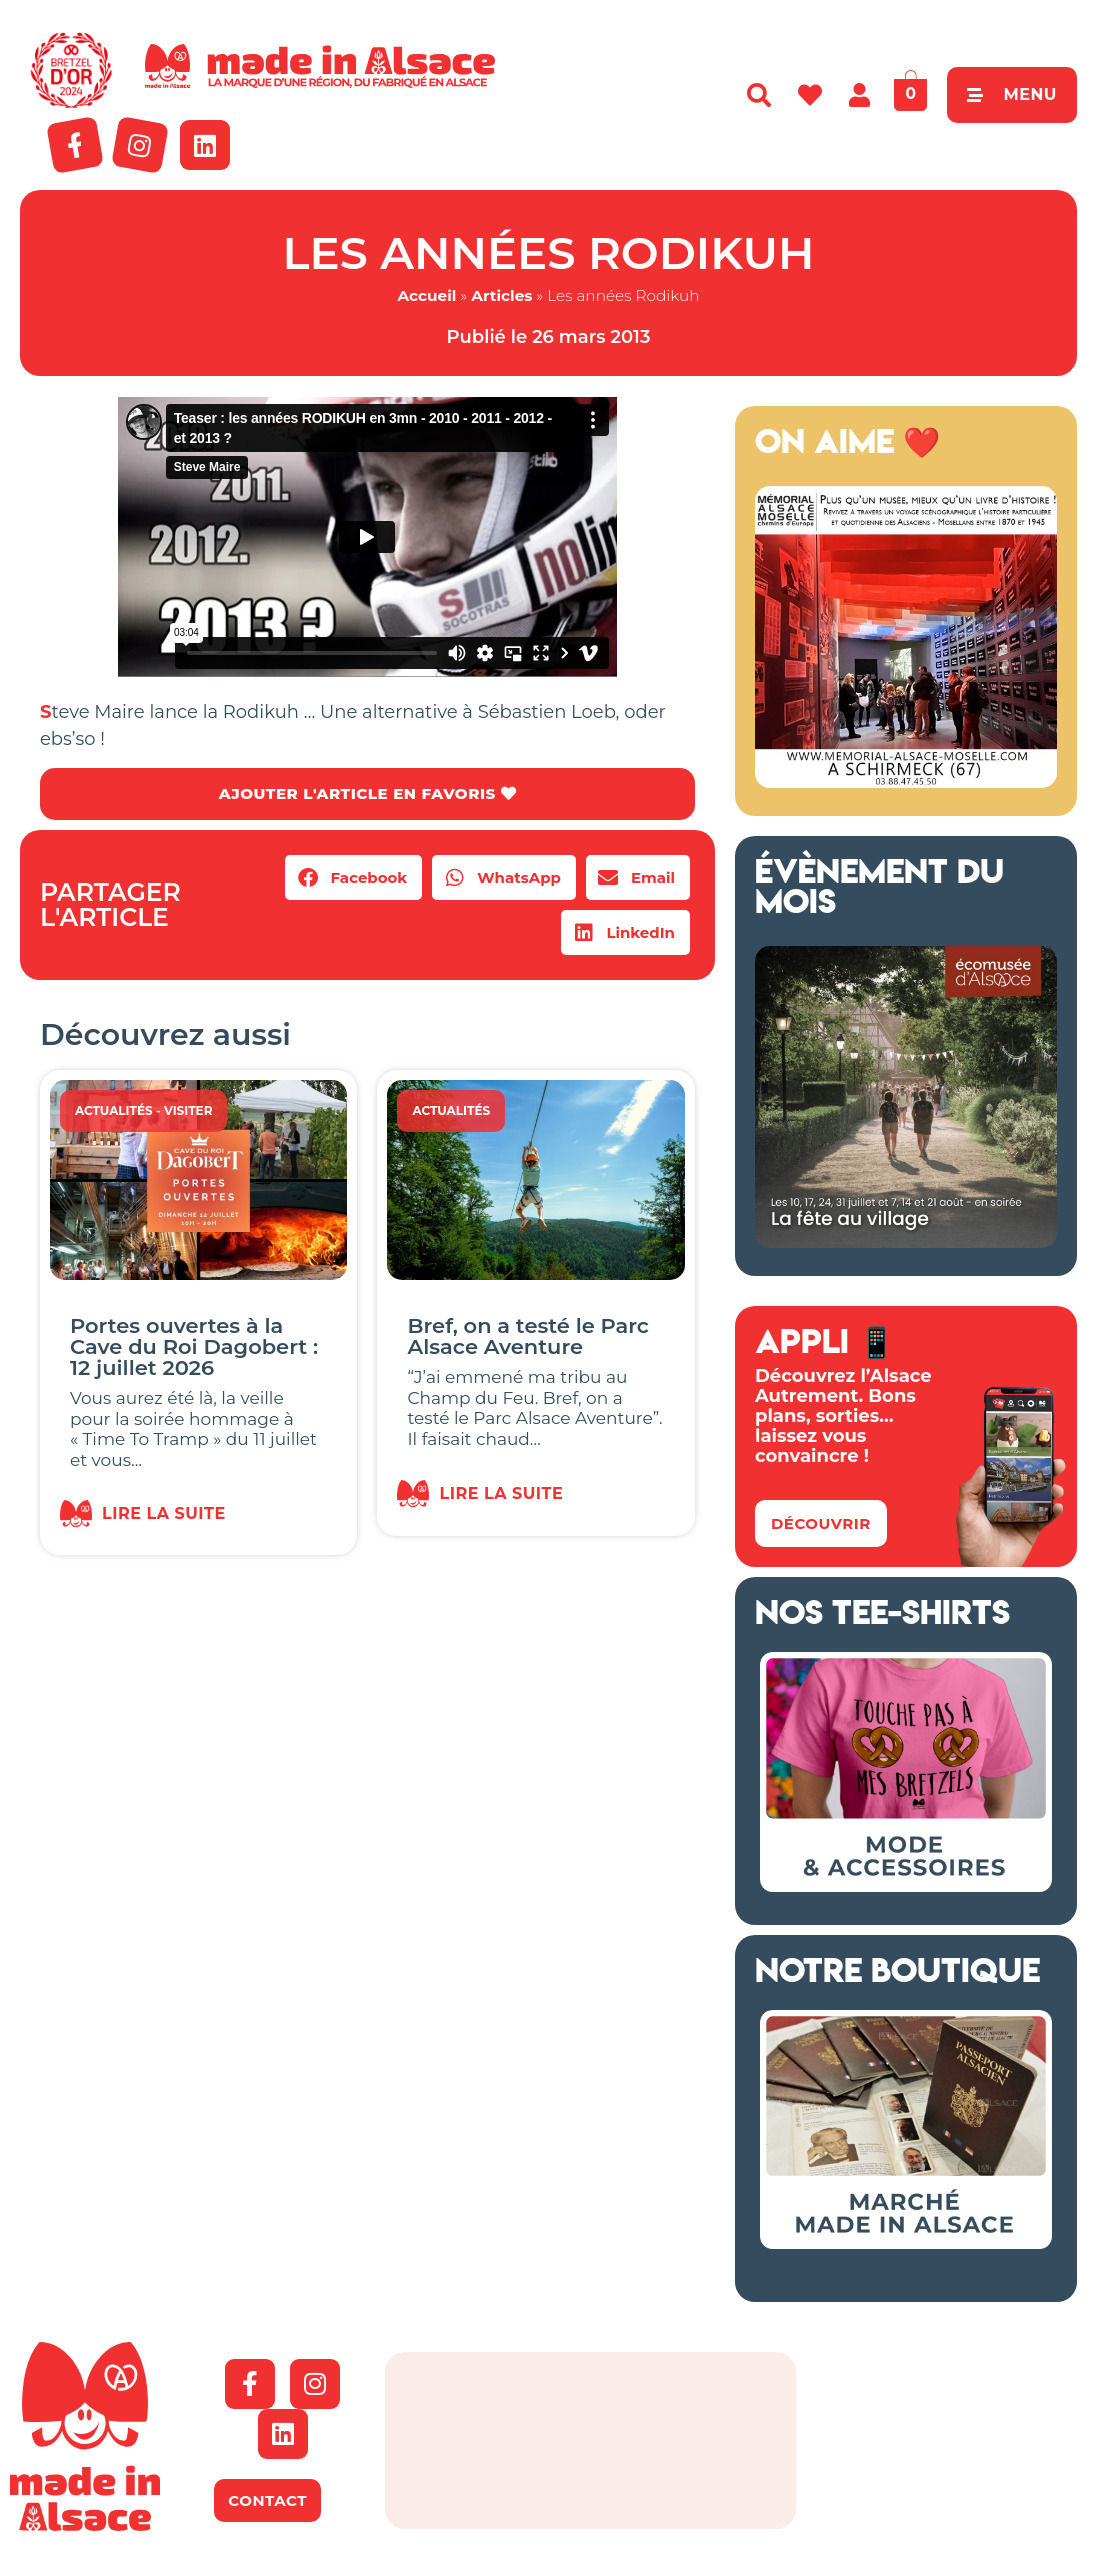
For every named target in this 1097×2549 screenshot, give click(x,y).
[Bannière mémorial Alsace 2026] (906, 782)
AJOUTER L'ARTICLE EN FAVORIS (367, 794)
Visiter (188, 1112)
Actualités (114, 1112)
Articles (501, 295)
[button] (353, 879)
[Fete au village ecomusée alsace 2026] (906, 1242)
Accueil (426, 295)
